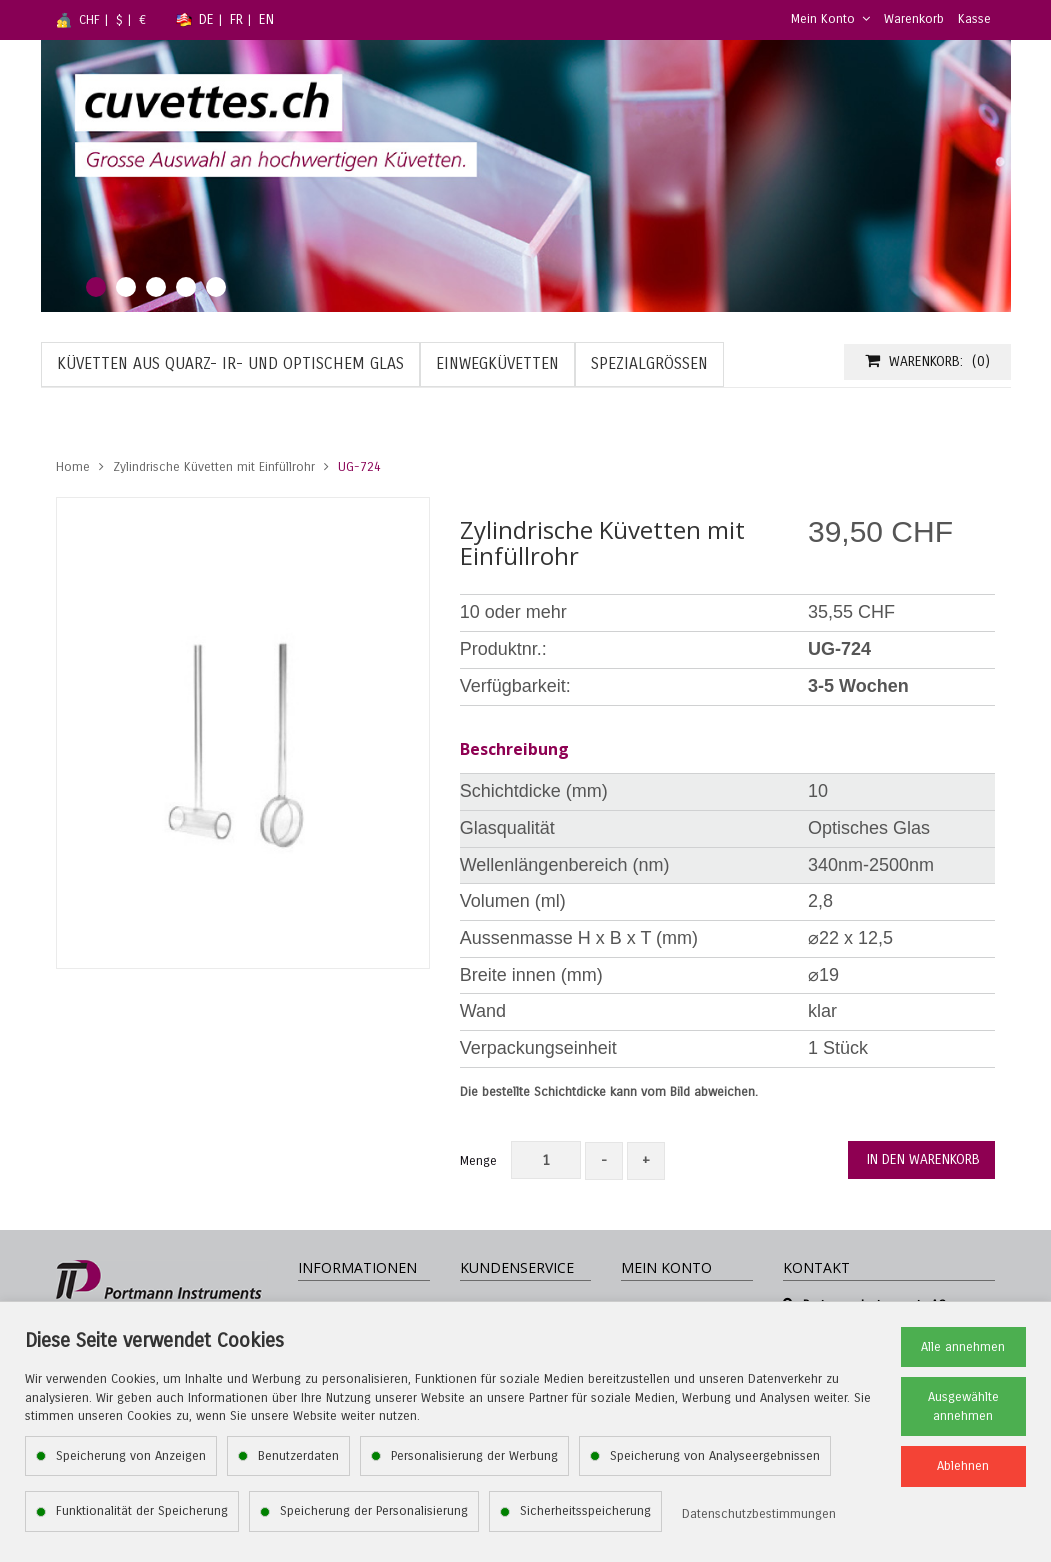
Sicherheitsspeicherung (585, 1511)
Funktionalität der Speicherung (142, 1511)
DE (206, 19)
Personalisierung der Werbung (474, 1456)
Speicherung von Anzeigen (131, 1456)
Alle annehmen (963, 1347)
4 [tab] (186, 287)
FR (236, 19)
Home (73, 467)
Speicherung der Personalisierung (374, 1511)
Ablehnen (963, 1466)
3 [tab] (156, 287)
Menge (478, 1161)
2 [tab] (126, 287)
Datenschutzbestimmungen (759, 1514)
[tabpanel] (526, 176)
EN (266, 19)
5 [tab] (216, 287)
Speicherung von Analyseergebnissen (715, 1456)
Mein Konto (830, 19)
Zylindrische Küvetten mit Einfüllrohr (214, 467)
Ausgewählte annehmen (963, 1406)
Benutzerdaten (298, 1456)
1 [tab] (96, 287)
